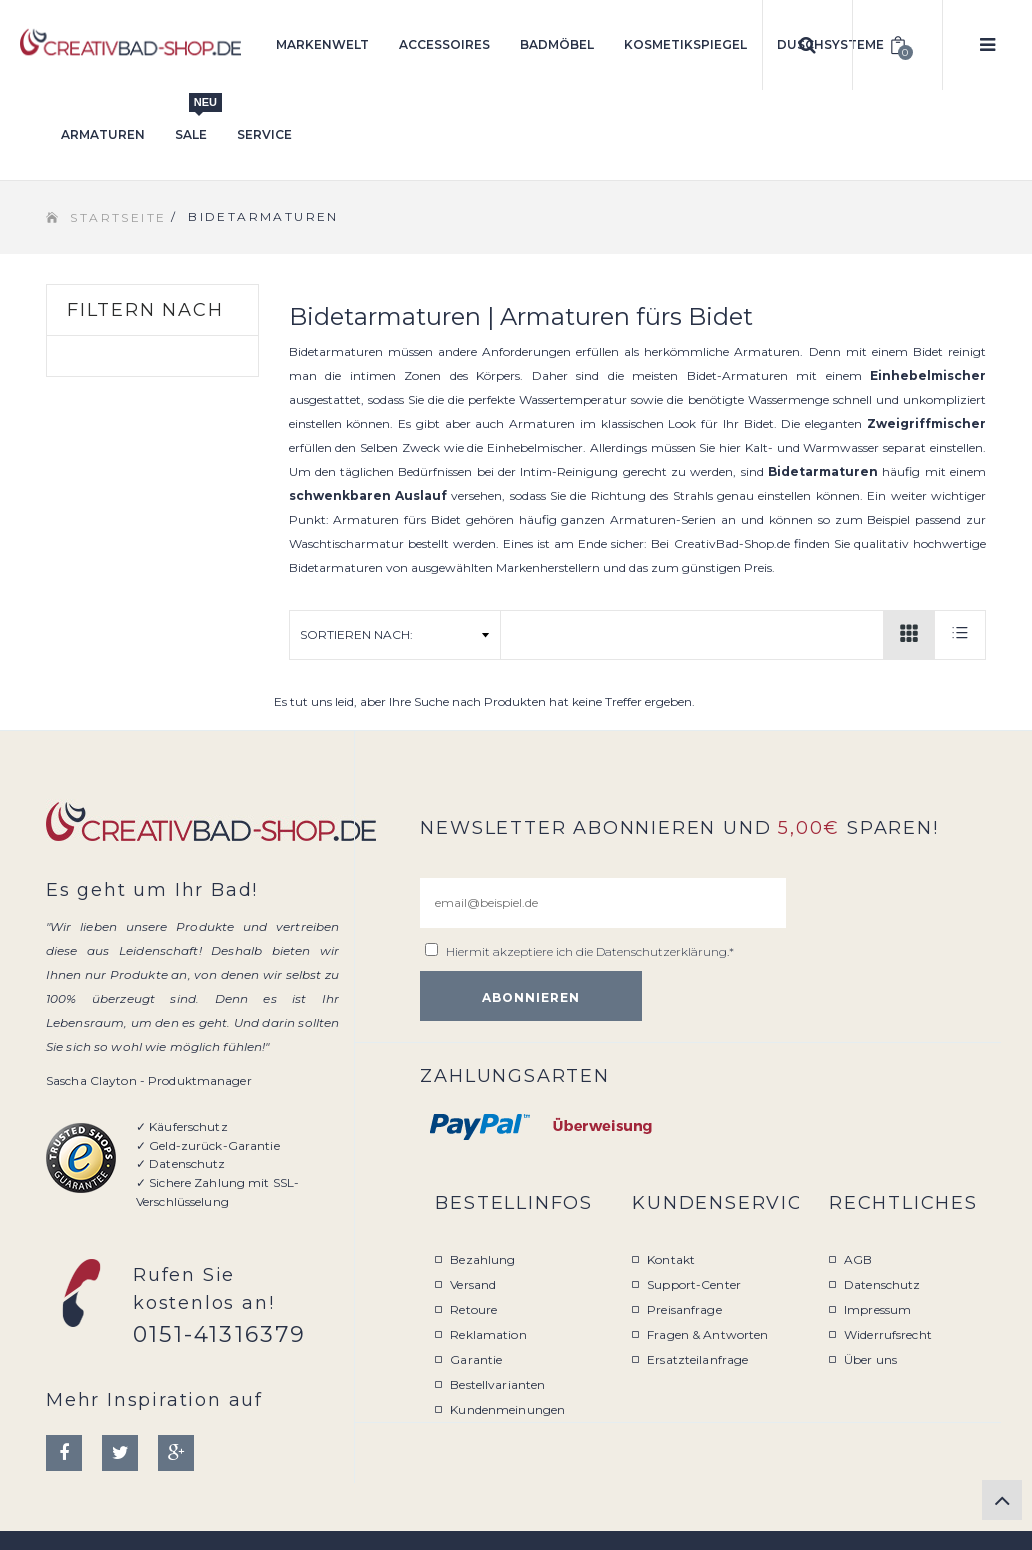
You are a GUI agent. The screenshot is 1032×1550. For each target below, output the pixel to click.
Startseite (118, 217)
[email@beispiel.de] (603, 903)
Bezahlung (482, 1259)
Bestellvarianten (497, 1384)
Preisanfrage (684, 1309)
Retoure (473, 1309)
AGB (858, 1259)
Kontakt (671, 1259)
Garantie (476, 1359)
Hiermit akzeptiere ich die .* (590, 951)
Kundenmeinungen (507, 1409)
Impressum (877, 1309)
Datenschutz (882, 1284)
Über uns (870, 1359)
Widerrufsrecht (888, 1334)
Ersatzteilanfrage (697, 1359)
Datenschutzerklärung (661, 951)
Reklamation (488, 1334)
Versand (473, 1284)
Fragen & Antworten (707, 1334)
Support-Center (694, 1284)
